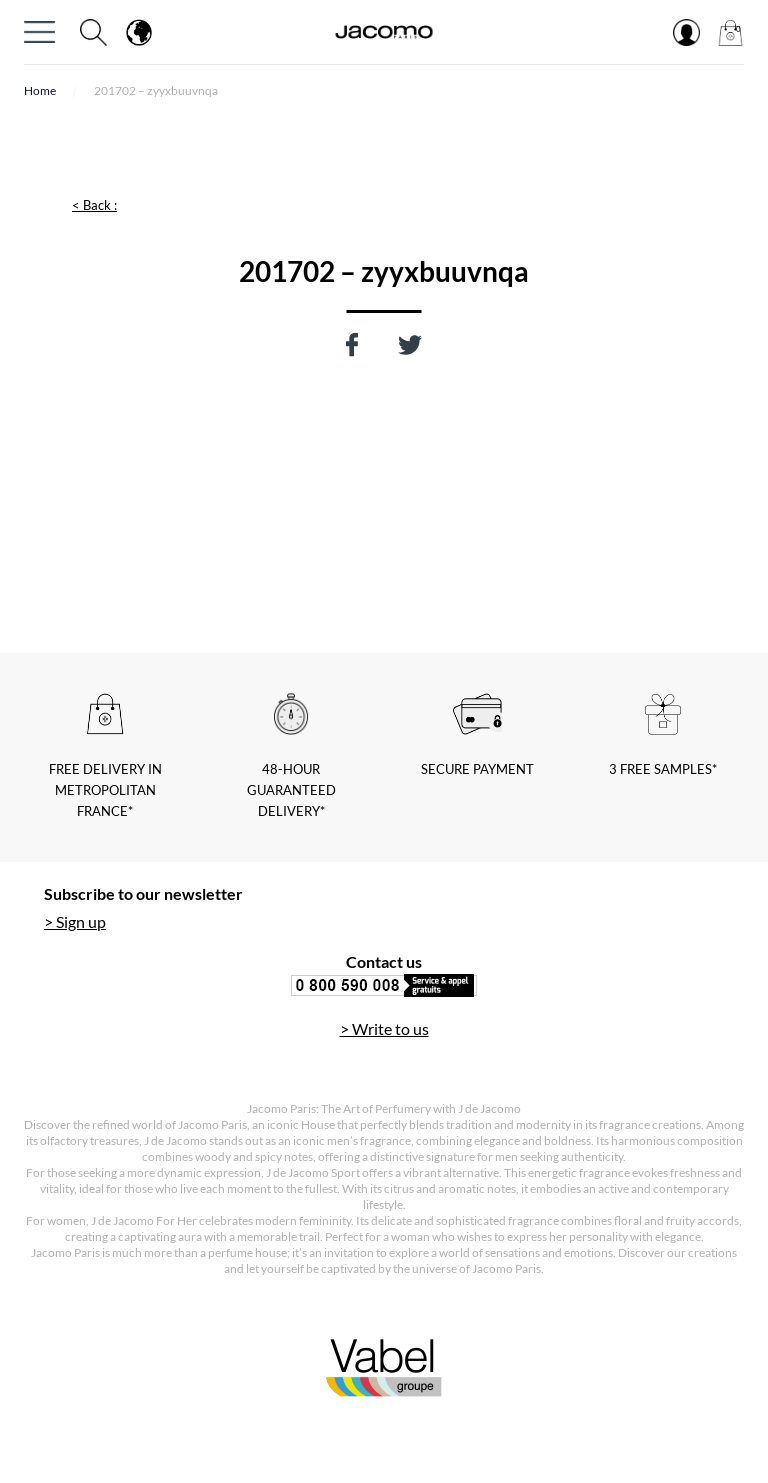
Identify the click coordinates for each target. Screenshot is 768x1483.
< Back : (94, 205)
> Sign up (75, 921)
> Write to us (384, 1028)
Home (40, 90)
